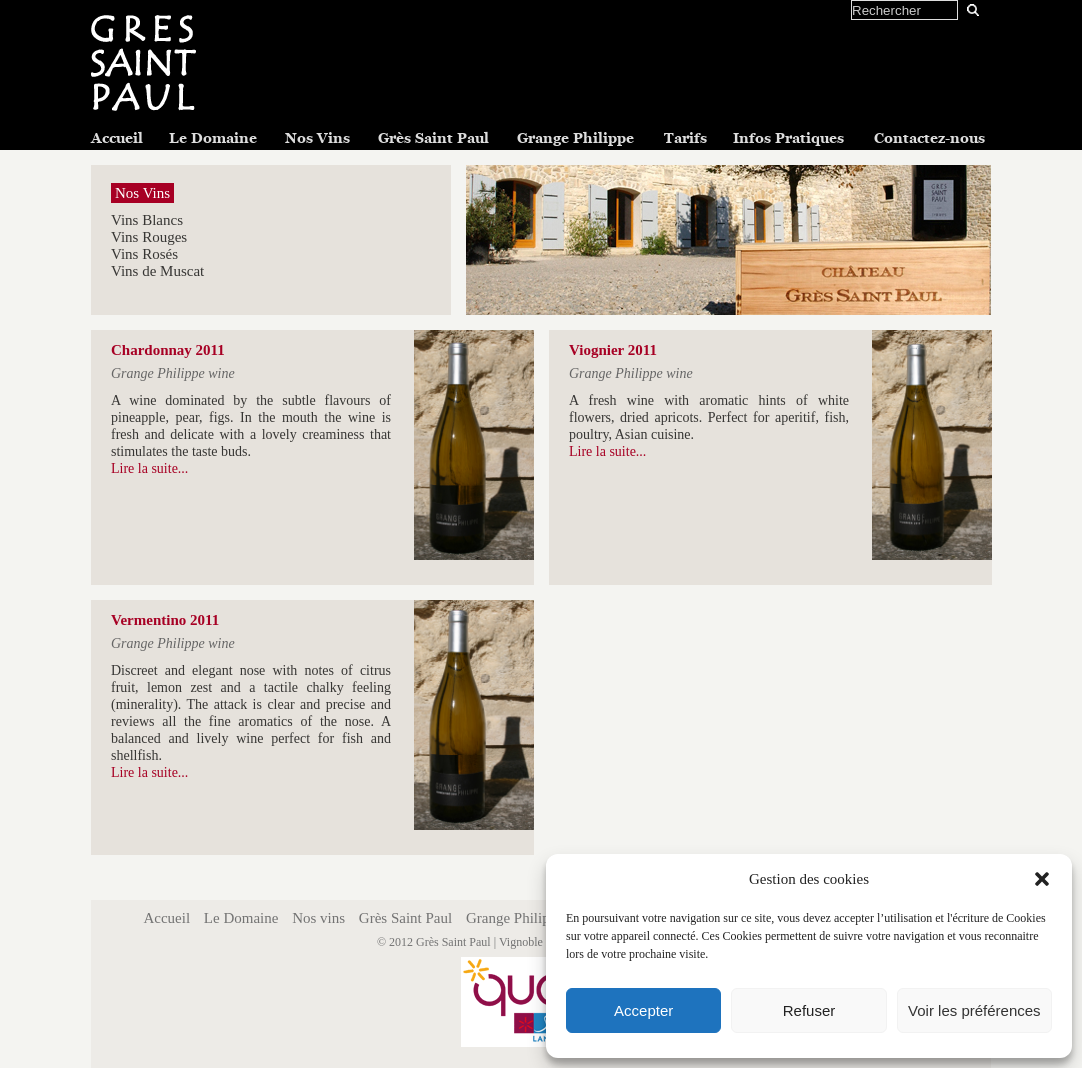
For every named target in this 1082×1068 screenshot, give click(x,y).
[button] (1042, 879)
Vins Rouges (149, 237)
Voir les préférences (974, 1010)
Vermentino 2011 (165, 620)
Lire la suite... (149, 468)
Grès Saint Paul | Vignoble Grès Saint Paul (518, 942)
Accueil (117, 138)
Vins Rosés (144, 254)
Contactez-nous (929, 138)
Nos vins (318, 918)
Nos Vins (317, 138)
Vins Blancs (147, 220)
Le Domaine (213, 138)
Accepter (643, 1010)
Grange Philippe (575, 138)
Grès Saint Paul (433, 138)
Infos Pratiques (788, 138)
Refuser (809, 1010)
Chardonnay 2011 (168, 350)
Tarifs (685, 138)
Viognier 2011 (613, 350)
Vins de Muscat (157, 271)
